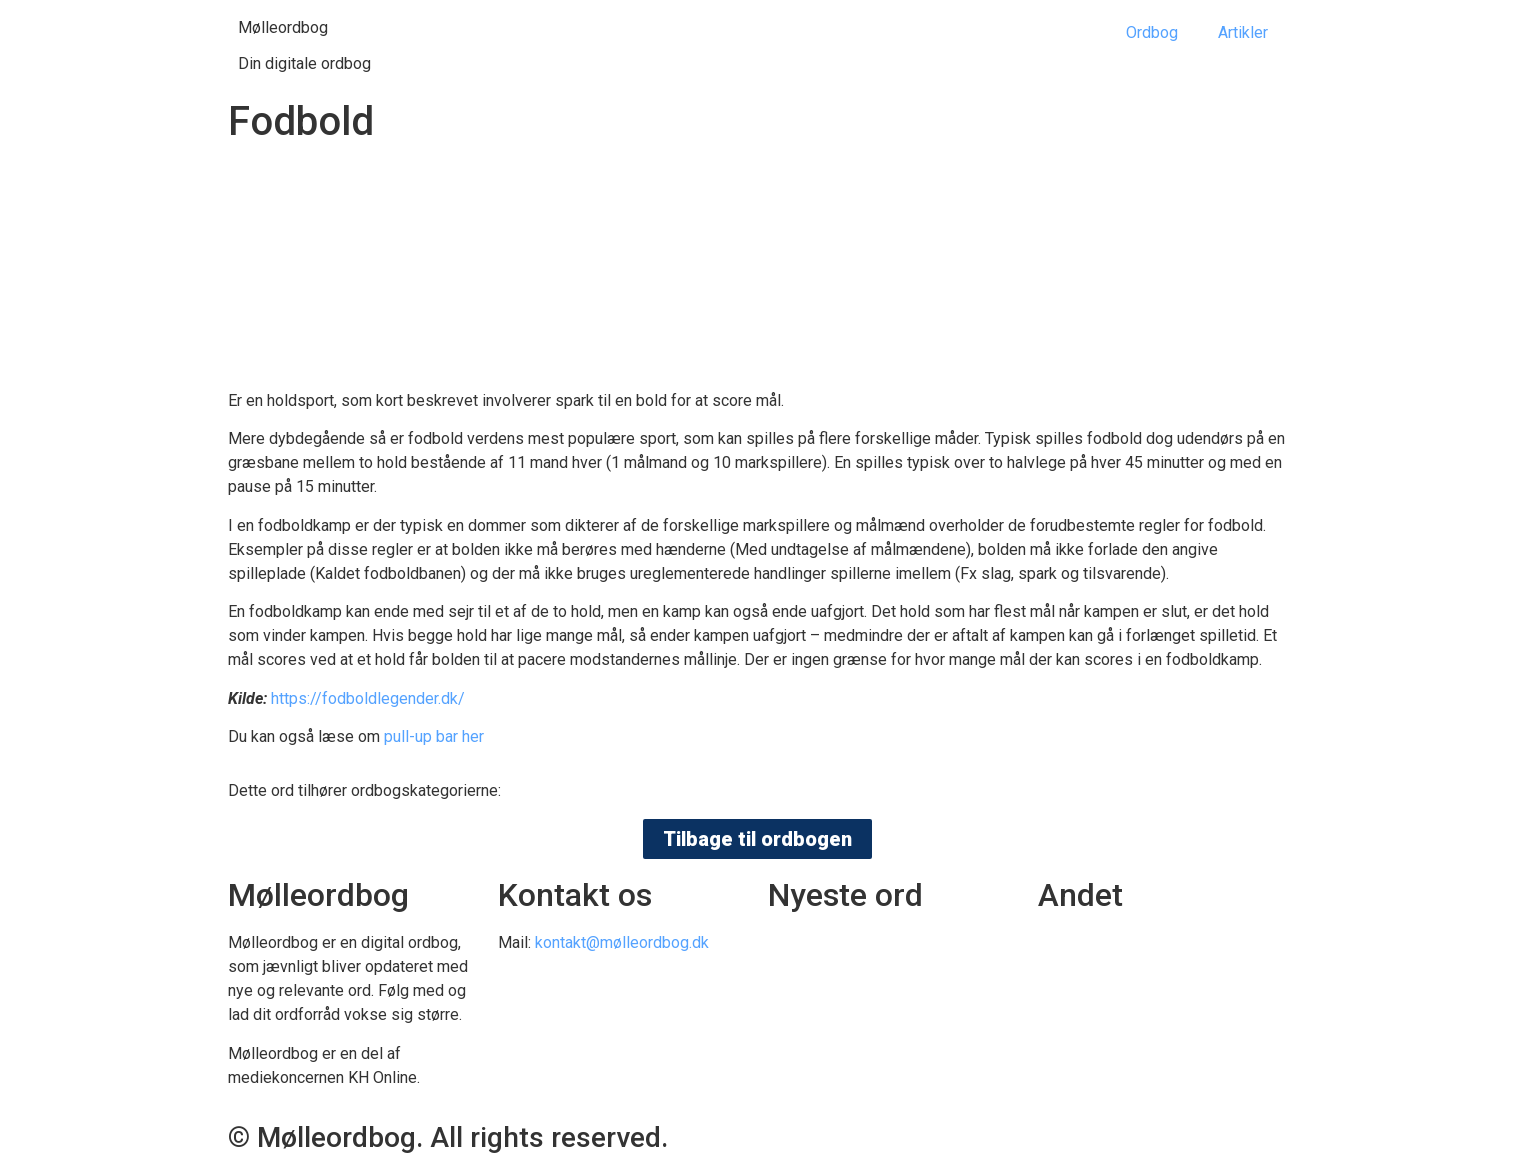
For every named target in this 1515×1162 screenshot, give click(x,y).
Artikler (1243, 32)
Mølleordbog (283, 27)
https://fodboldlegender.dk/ (368, 698)
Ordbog (1152, 32)
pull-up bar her (434, 736)
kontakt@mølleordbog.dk (622, 942)
